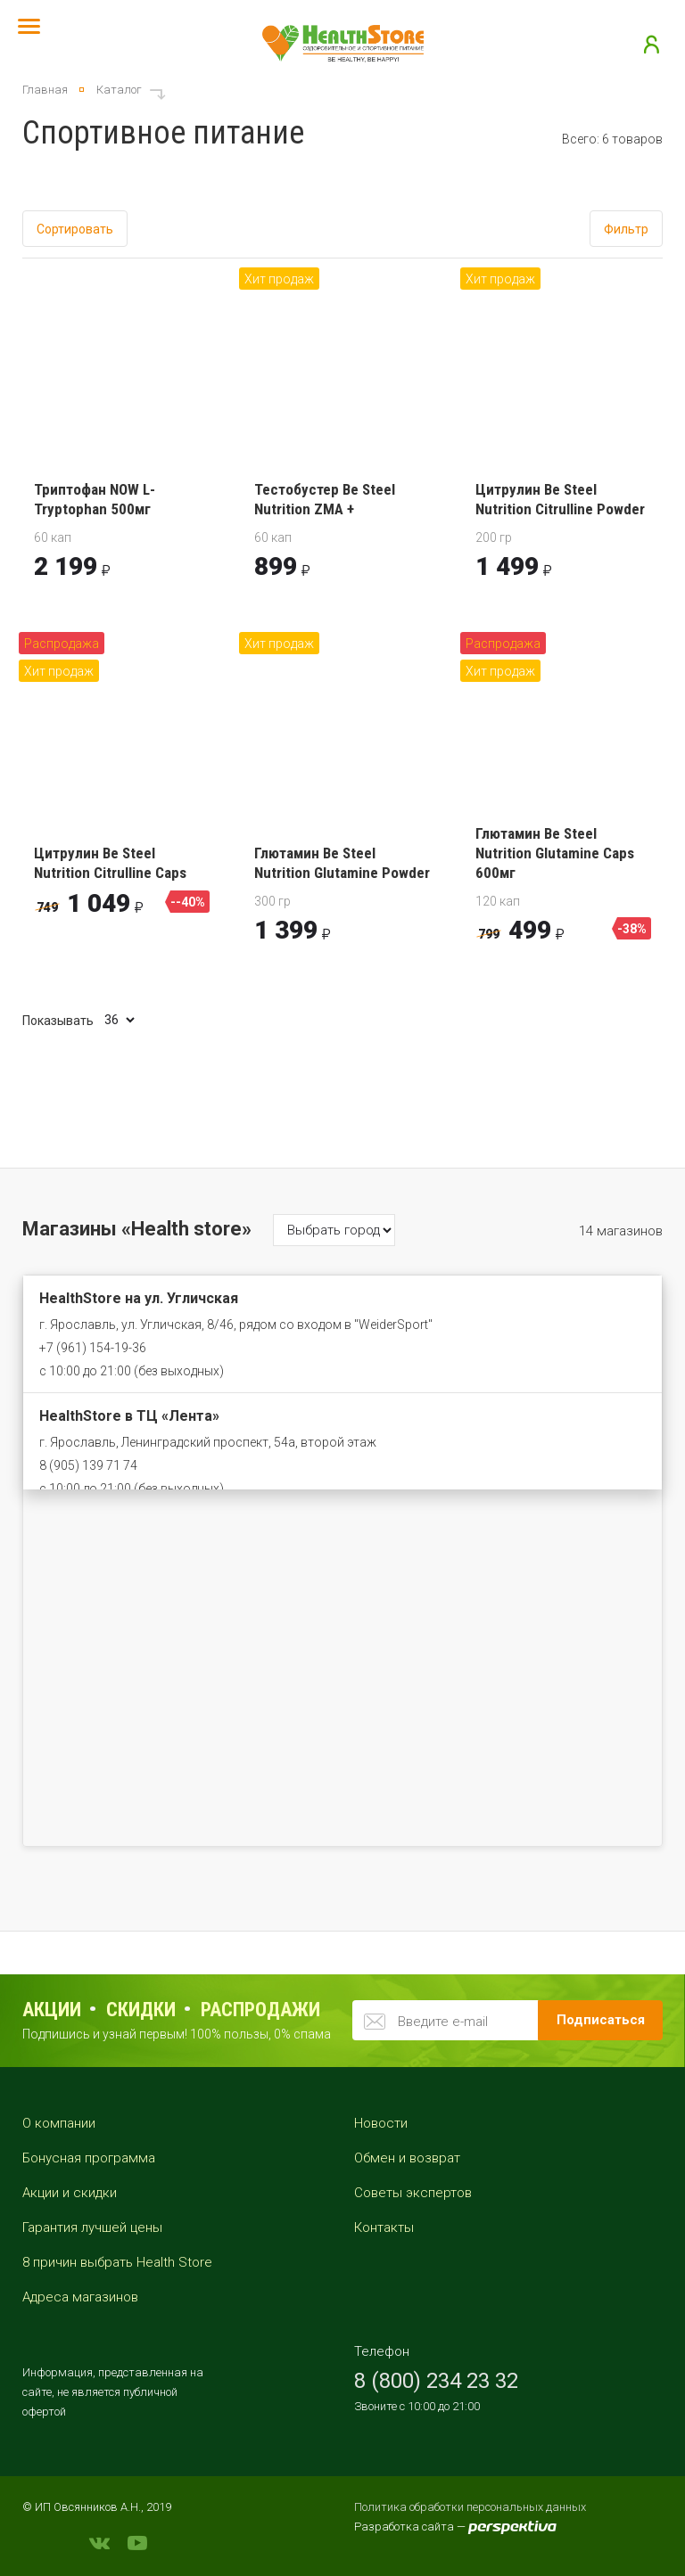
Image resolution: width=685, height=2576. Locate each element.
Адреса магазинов (80, 2297)
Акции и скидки (69, 2193)
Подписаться (601, 2020)
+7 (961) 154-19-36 (92, 1348)
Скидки (141, 2009)
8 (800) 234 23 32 (436, 2380)
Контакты (384, 2227)
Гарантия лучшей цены (92, 2227)
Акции (51, 2009)
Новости (381, 2123)
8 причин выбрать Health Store (117, 2262)
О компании (58, 2123)
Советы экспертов (413, 2193)
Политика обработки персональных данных (470, 2507)
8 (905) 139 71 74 (88, 1465)
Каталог (119, 89)
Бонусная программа (88, 2158)
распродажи (260, 2009)
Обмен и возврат (407, 2158)
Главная (45, 89)
